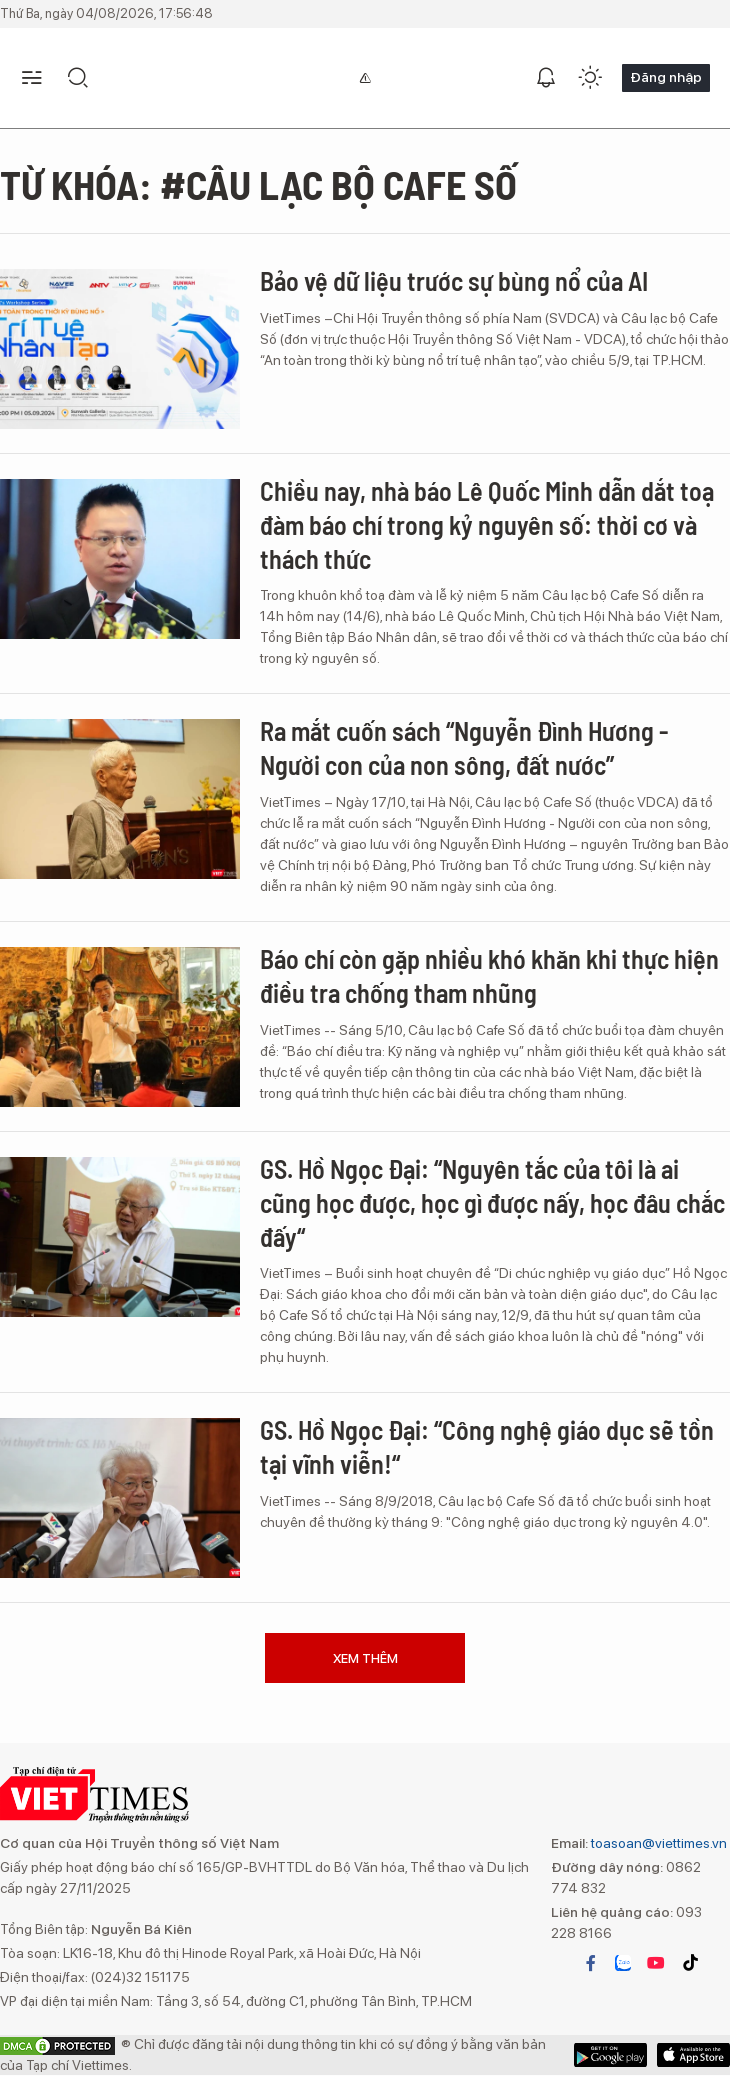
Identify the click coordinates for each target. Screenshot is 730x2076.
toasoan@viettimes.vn (657, 1843)
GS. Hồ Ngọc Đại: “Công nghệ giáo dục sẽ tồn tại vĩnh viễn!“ (487, 1446)
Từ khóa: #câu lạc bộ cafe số (258, 184)
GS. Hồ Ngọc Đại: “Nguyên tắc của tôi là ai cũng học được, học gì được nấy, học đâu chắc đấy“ (492, 1202)
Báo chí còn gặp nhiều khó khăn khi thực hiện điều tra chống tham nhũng (489, 975)
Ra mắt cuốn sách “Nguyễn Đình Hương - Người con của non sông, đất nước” (464, 747)
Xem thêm (365, 1658)
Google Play (693, 2055)
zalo (623, 1963)
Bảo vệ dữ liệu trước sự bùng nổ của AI (454, 280)
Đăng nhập (666, 77)
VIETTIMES (94, 1795)
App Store (610, 2055)
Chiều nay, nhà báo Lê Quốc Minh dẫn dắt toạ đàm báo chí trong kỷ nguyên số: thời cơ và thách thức (487, 524)
